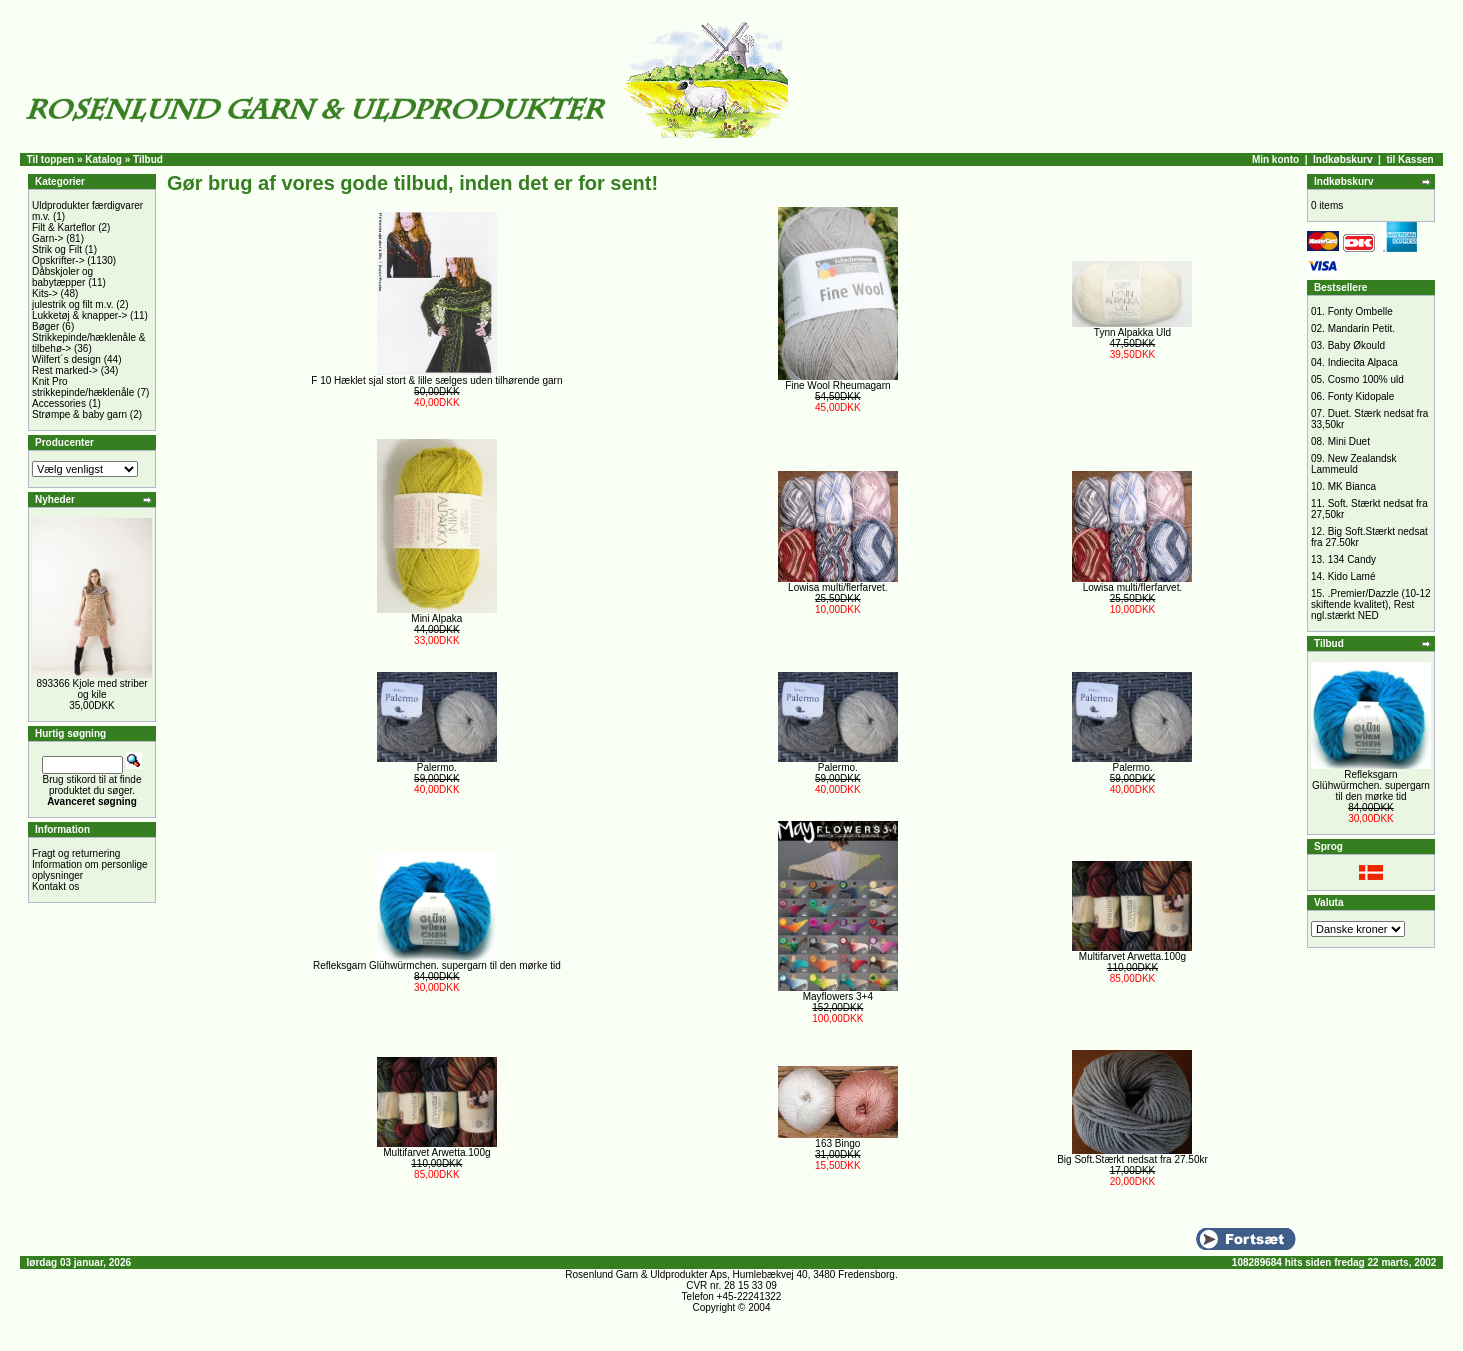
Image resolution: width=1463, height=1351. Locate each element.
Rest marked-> (65, 370)
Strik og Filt (57, 249)
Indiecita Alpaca (1363, 362)
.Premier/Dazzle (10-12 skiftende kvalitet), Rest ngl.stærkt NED (1371, 604)
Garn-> (47, 238)
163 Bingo (837, 1143)
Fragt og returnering (76, 853)
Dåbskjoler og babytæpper (62, 277)
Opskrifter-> (58, 260)
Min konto (1275, 159)
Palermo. (437, 767)
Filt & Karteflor (63, 227)
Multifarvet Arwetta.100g (1132, 956)
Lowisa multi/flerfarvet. (837, 587)
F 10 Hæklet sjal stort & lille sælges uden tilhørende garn (436, 380)
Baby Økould (1356, 345)
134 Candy (1352, 559)
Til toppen (51, 159)
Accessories (59, 403)
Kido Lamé (1352, 576)
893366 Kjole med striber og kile (91, 689)
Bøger (45, 326)
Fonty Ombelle (1360, 311)
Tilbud (148, 159)
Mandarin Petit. (1361, 328)
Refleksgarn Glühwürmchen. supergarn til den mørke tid (437, 965)
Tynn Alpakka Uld (1132, 332)
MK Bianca (1352, 486)
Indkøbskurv (1342, 159)
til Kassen (1409, 159)
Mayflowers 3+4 (838, 996)
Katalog (103, 159)
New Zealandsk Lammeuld (1354, 464)
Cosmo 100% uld (1366, 379)
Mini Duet (1349, 441)
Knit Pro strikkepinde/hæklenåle (83, 387)
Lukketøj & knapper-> (79, 315)
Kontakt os (55, 886)
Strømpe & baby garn (79, 414)
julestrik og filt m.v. (73, 304)
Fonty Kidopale (1361, 396)
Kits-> (45, 293)
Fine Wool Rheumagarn (837, 385)
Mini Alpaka (436, 618)
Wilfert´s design (66, 359)
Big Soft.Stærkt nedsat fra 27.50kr (1132, 1159)
